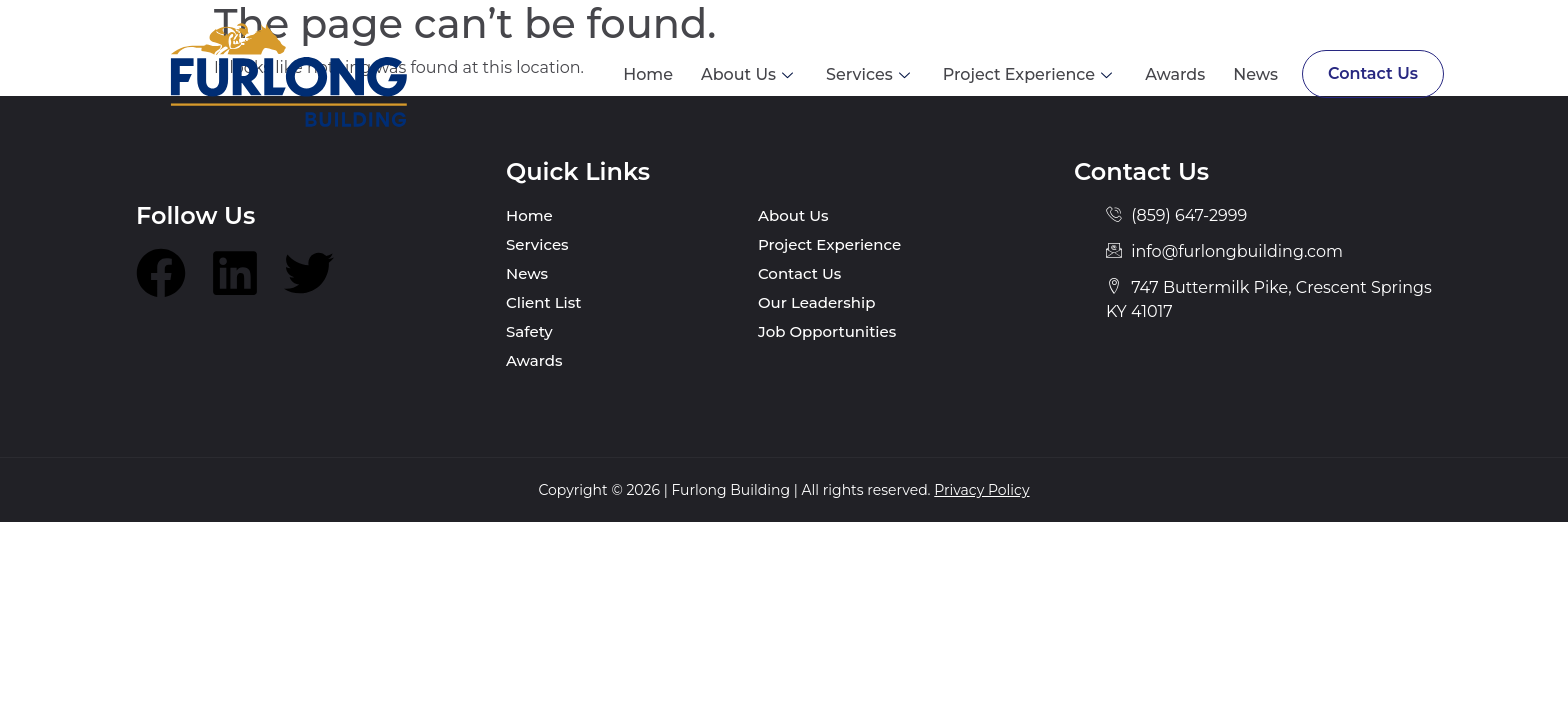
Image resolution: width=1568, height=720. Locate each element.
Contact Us (1372, 73)
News (1253, 74)
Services (867, 74)
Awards (1173, 74)
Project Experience (1027, 74)
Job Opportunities (827, 331)
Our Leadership (816, 302)
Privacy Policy (981, 490)
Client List (544, 302)
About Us (746, 74)
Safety (529, 331)
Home (645, 74)
